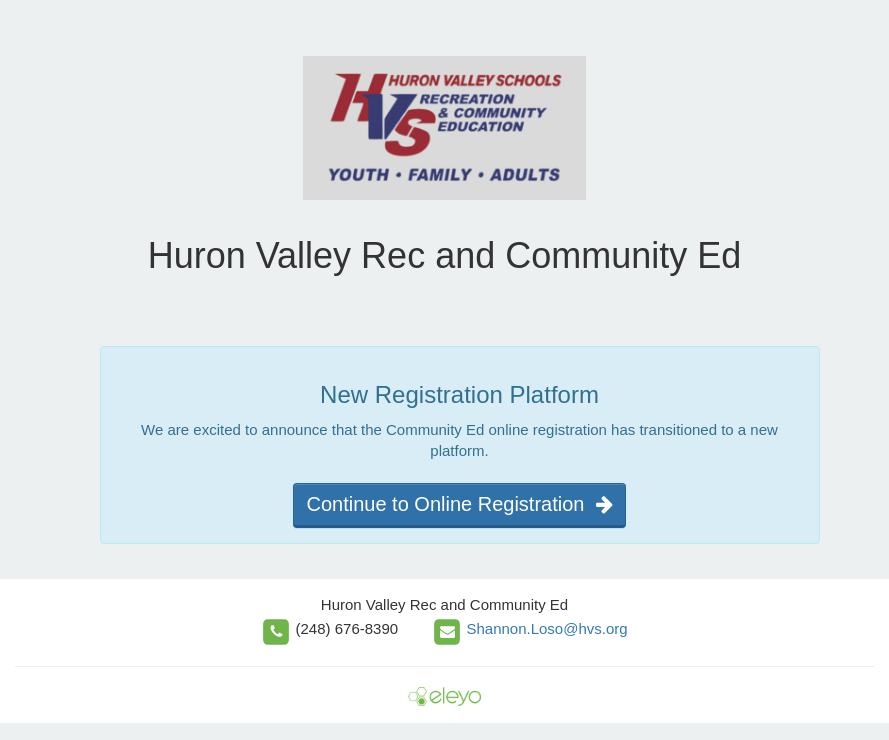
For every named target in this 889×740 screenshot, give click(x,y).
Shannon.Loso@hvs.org (546, 628)
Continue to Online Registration (459, 504)
